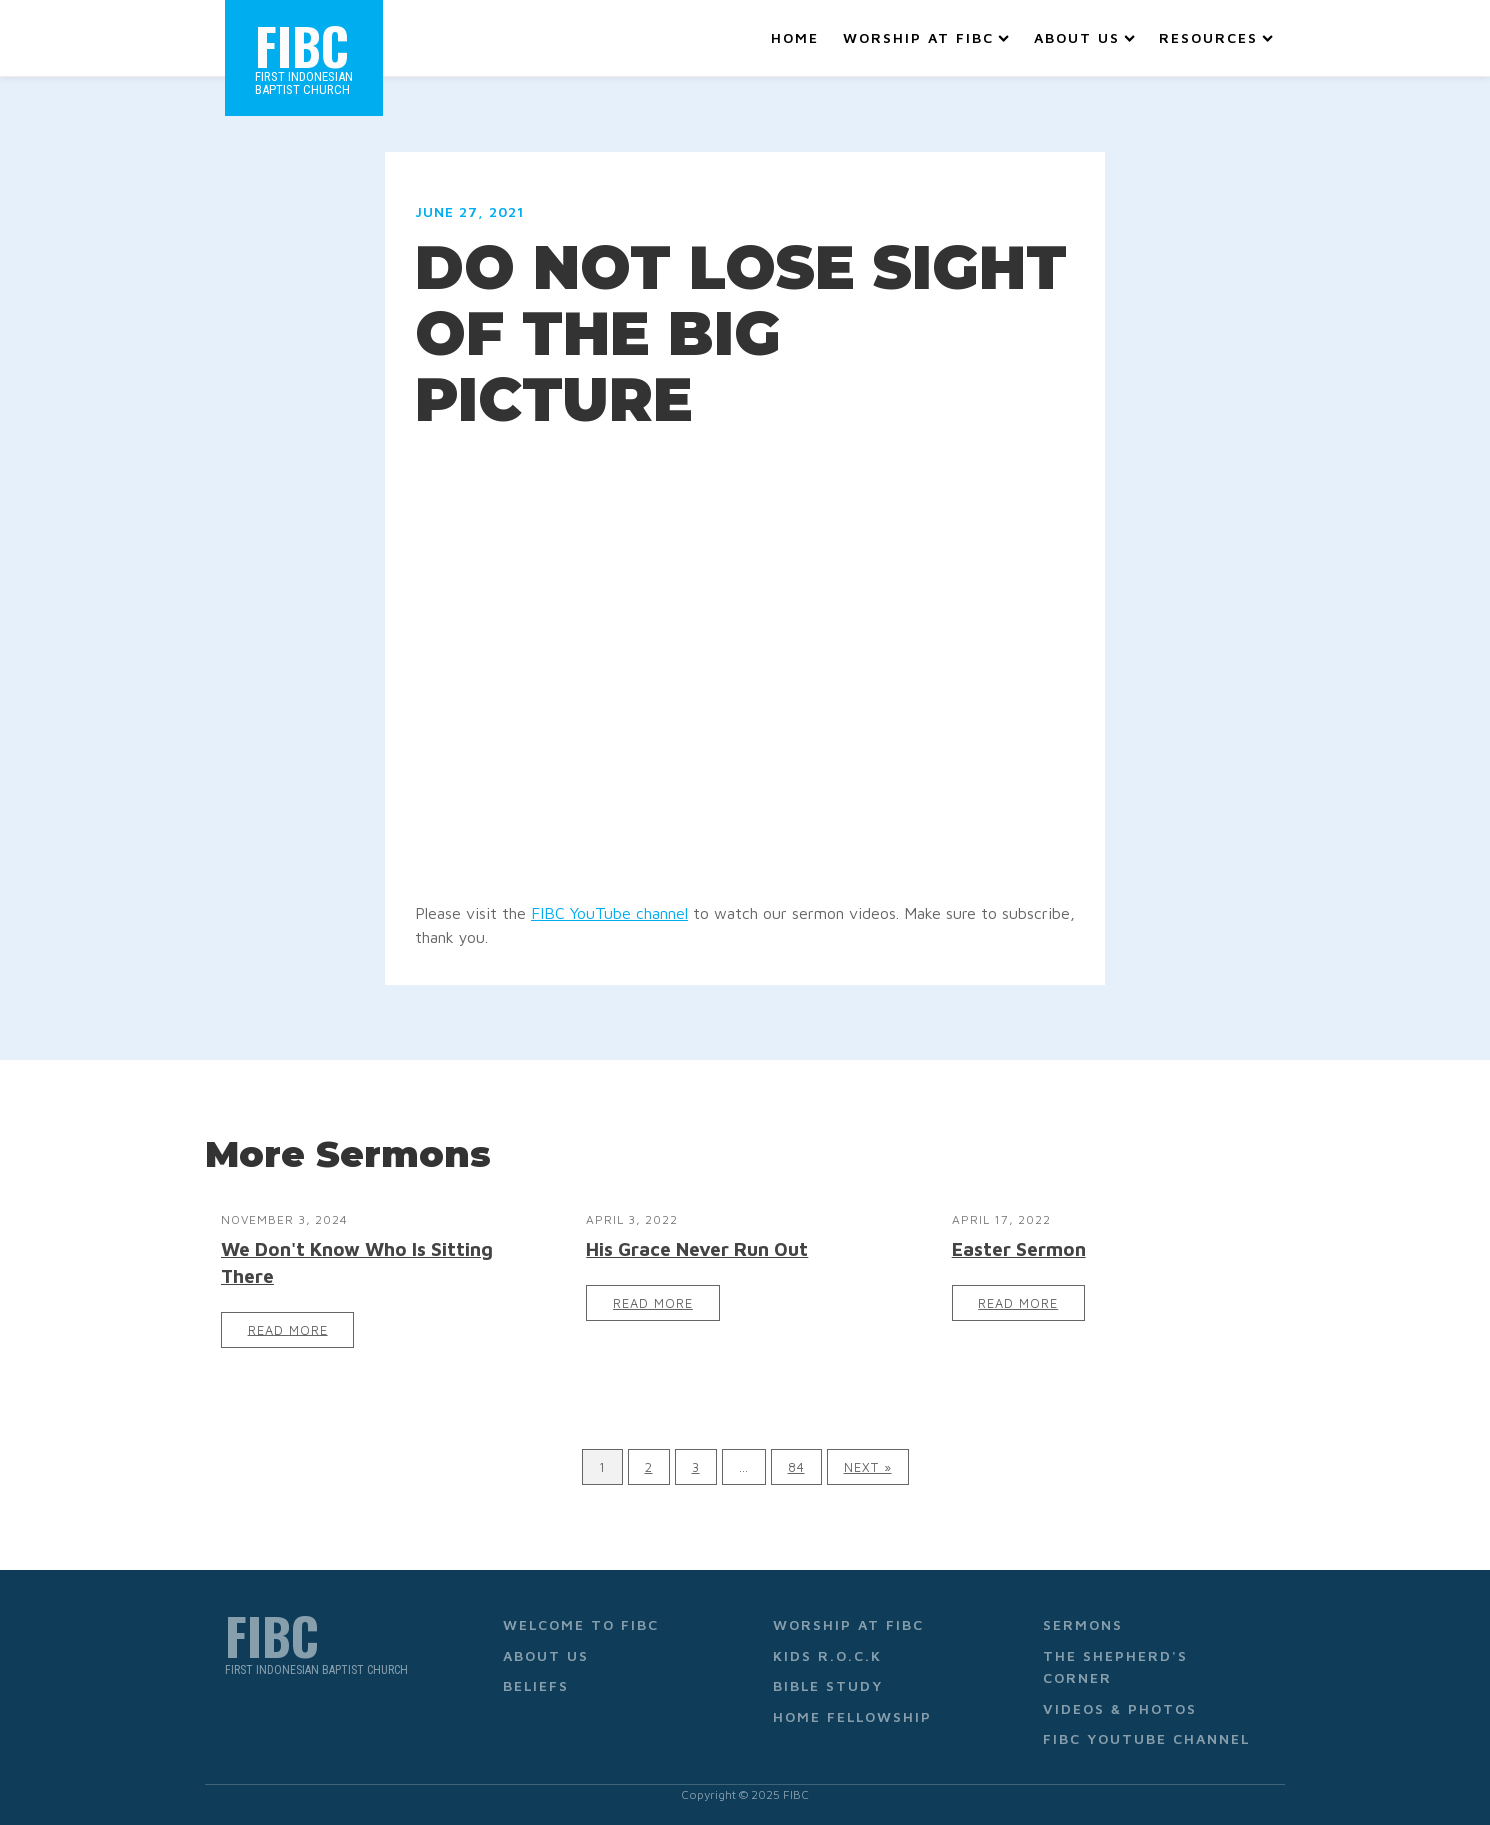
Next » (868, 1467)
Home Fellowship (852, 1716)
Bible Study (828, 1685)
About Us (1084, 37)
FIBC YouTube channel (609, 913)
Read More (288, 1329)
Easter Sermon (1019, 1248)
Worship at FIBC (926, 37)
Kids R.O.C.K (827, 1655)
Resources (1216, 37)
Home (795, 37)
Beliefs (536, 1685)
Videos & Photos (1120, 1708)
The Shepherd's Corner (1115, 1666)
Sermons (1083, 1624)
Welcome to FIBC (581, 1624)
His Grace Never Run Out (697, 1248)
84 (796, 1467)
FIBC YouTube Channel (1146, 1738)
